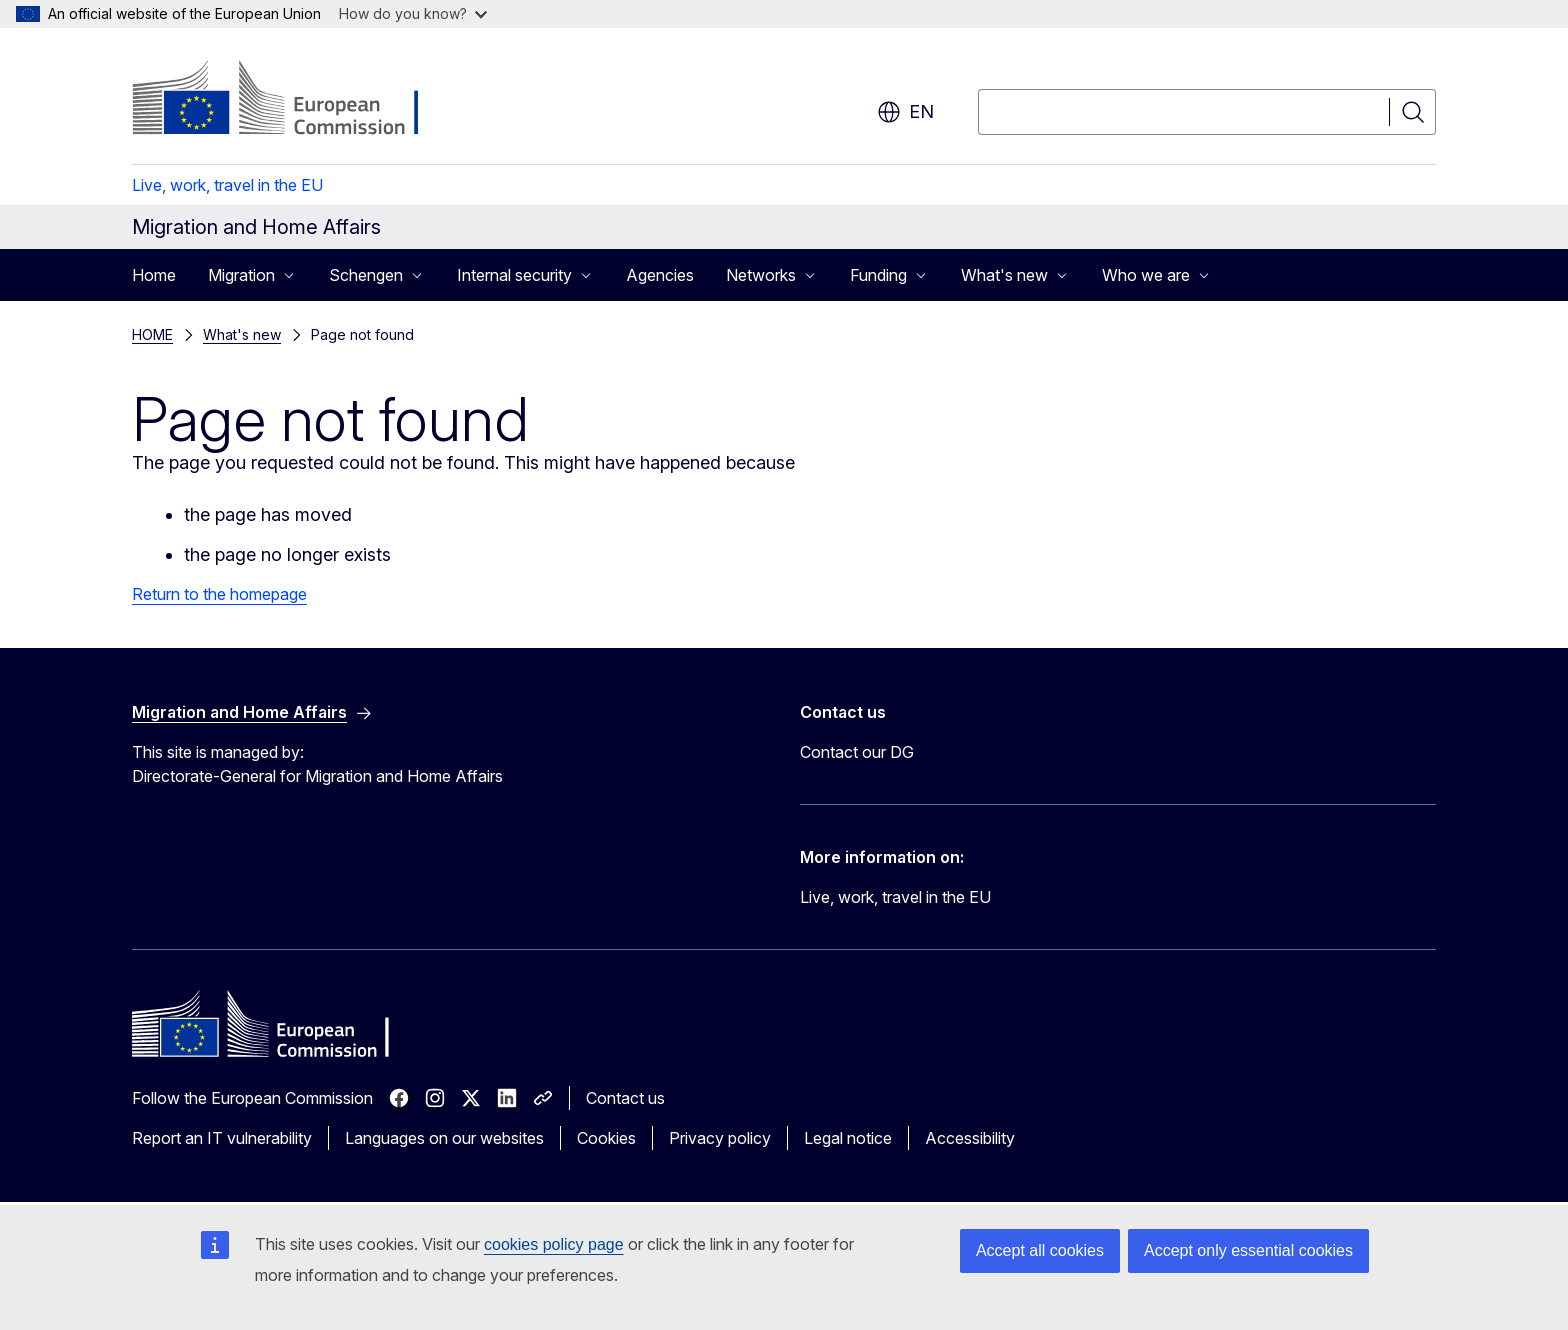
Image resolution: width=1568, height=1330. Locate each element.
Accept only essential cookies (1248, 1250)
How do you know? (413, 13)
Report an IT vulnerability (222, 1138)
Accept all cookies (1040, 1250)
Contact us (625, 1098)
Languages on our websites (444, 1138)
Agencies (660, 275)
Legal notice (848, 1138)
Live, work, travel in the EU (227, 185)
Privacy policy (720, 1138)
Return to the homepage (219, 594)
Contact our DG (857, 752)
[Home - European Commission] (293, 100)
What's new (242, 334)
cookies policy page (554, 1244)
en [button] (905, 112)
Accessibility (970, 1138)
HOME (152, 334)
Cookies (606, 1138)
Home (154, 275)
